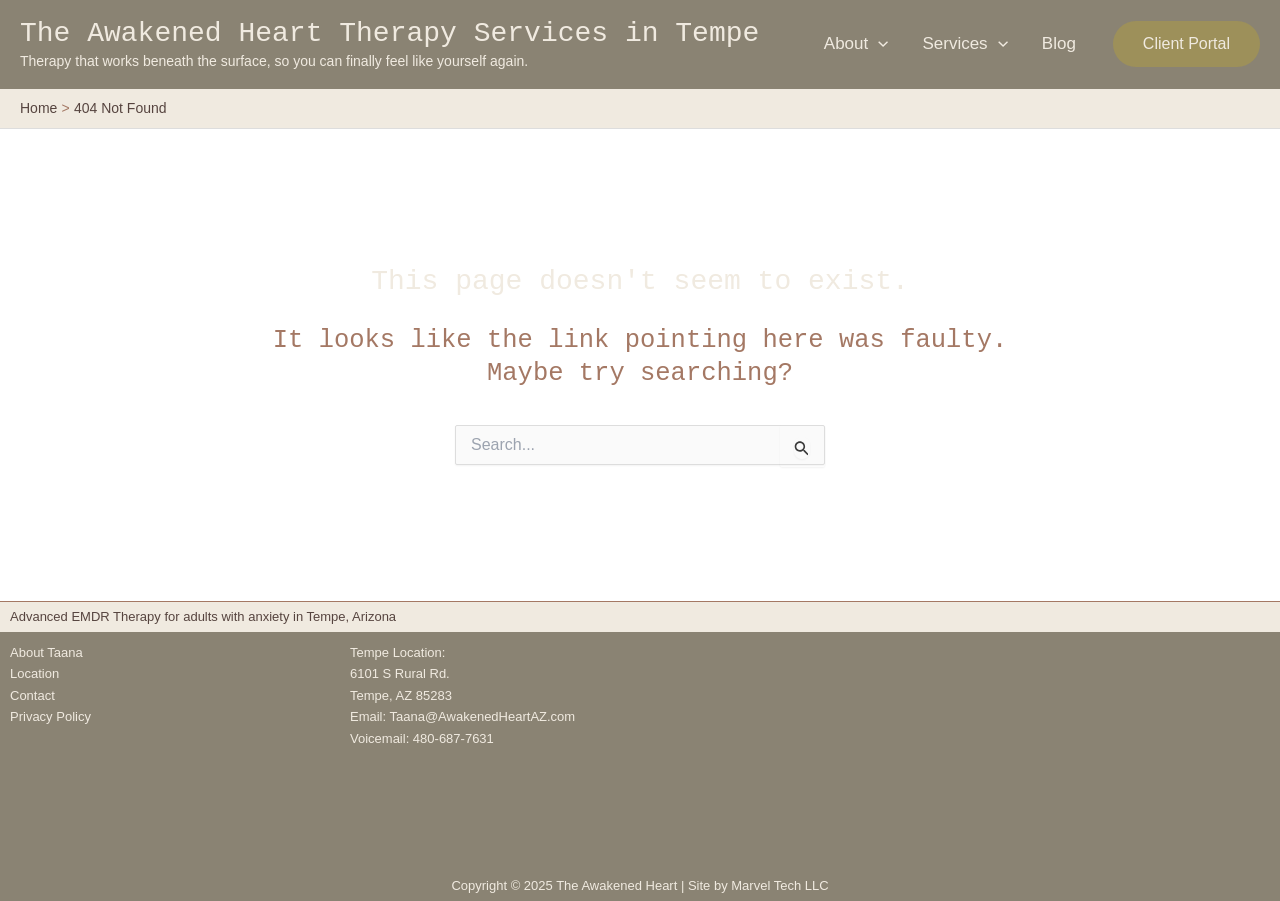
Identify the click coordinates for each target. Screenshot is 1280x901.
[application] (878, 44)
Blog (1059, 43)
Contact (32, 695)
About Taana (46, 652)
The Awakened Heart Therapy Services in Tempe (389, 33)
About (856, 44)
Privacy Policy (50, 716)
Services (964, 44)
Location (34, 673)
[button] (1186, 44)
